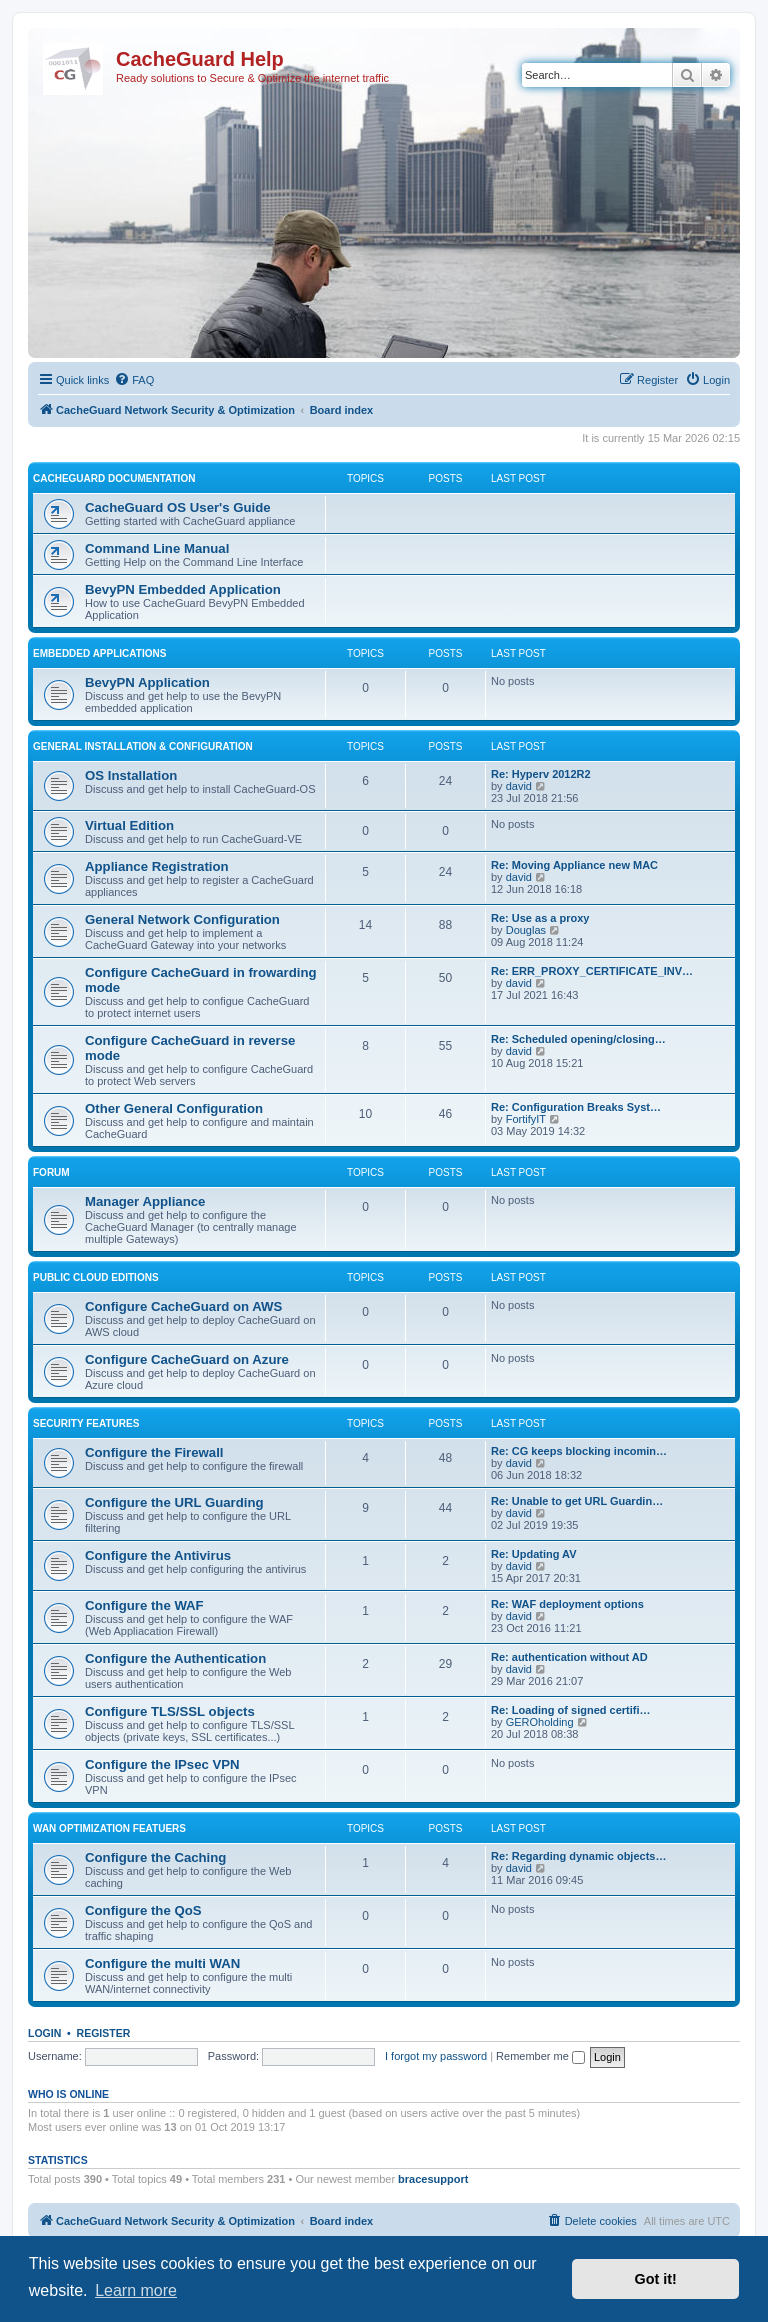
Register (104, 2033)
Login (44, 2033)
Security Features (86, 1423)
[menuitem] (134, 380)
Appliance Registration (157, 866)
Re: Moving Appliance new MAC (574, 865)
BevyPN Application (147, 682)
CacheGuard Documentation (114, 478)
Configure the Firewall (154, 1452)
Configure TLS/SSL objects (170, 1711)
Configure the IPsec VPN (162, 1764)
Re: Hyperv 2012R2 (541, 774)
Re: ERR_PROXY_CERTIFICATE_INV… (592, 971)
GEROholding (540, 1722)
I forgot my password (436, 2056)
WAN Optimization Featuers (109, 1828)
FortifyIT (526, 1119)
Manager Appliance (145, 1201)
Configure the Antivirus (158, 1555)
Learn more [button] (136, 2290)
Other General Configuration (174, 1108)
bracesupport (433, 2179)
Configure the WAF (144, 1605)
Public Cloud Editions (96, 1277)
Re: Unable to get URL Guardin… (577, 1501)
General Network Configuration (182, 919)
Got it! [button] (656, 2279)
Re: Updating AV (534, 1554)
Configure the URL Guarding (174, 1502)
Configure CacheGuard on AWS (183, 1306)
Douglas (526, 930)
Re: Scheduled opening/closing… (578, 1039)
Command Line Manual (157, 548)
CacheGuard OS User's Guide (178, 507)
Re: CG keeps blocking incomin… (579, 1451)
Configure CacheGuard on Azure (187, 1359)
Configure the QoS (143, 1910)
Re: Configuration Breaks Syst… (576, 1107)
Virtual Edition (129, 825)
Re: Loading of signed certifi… (571, 1710)
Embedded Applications (99, 653)
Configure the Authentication (175, 1658)
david (519, 786)
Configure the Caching (155, 1857)
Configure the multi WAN (162, 1963)
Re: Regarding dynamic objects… (578, 1856)
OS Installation (131, 775)
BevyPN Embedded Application (183, 589)
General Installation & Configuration (143, 746)
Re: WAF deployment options (567, 1604)
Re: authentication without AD (569, 1657)
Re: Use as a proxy (540, 918)
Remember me (540, 2056)
